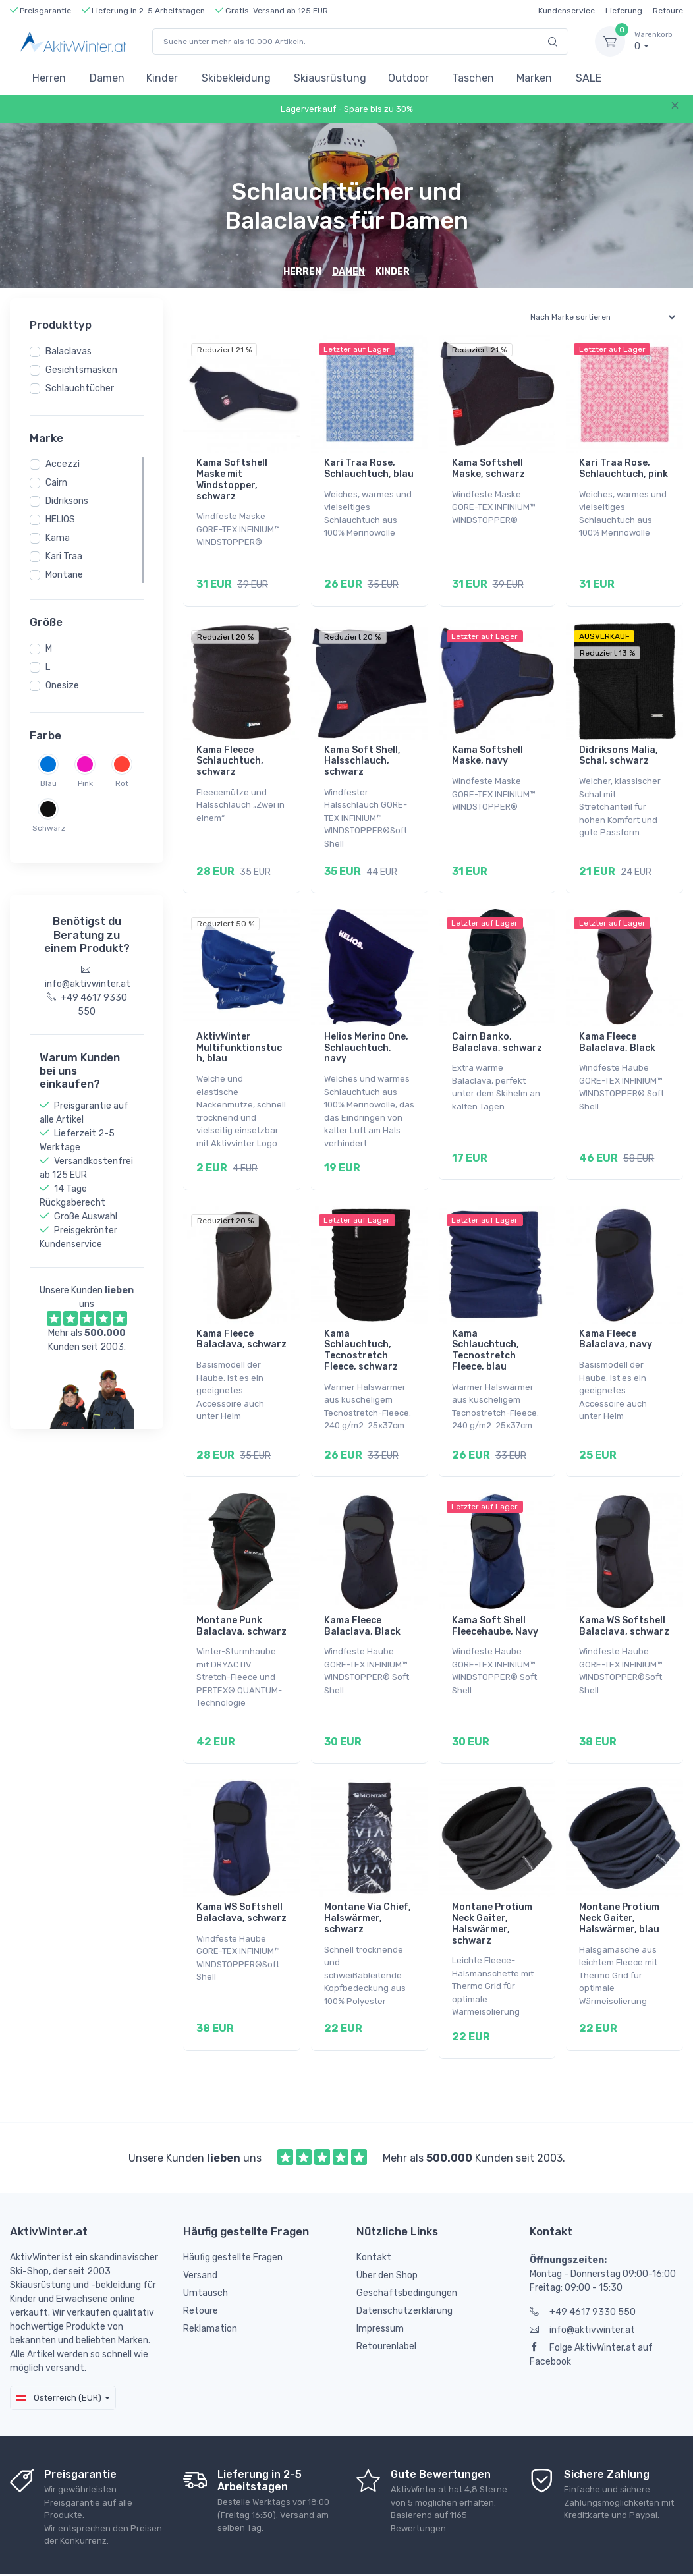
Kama (57, 538)
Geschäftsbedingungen (406, 2243)
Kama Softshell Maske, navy (487, 747)
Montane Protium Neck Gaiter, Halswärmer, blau (619, 1876)
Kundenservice (566, 10)
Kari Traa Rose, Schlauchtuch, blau (369, 468)
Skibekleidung (236, 78)
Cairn (56, 482)
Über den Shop (387, 2225)
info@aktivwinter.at (582, 2279)
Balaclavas (68, 351)
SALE (588, 78)
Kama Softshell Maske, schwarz (488, 468)
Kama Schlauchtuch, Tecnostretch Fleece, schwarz (361, 1325)
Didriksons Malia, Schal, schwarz (618, 747)
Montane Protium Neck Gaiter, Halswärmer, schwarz (492, 1882)
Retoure (668, 10)
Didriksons (66, 501)
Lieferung (623, 10)
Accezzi (62, 464)
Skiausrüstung (330, 78)
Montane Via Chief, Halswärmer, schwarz (367, 1876)
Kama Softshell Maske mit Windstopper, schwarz (231, 479)
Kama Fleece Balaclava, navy (615, 1314)
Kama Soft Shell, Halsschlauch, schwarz (362, 753)
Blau (48, 783)
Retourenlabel (386, 2296)
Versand (200, 2225)
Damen (107, 78)
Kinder (162, 78)
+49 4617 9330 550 (583, 2262)
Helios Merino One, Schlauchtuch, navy (366, 1031)
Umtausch (205, 2243)
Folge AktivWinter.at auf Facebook (591, 2304)
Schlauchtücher (79, 388)
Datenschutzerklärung (404, 2260)
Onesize (62, 685)
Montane (64, 574)
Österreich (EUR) (58, 2348)
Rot (121, 783)
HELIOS (60, 519)
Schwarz (48, 828)
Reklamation (210, 2278)
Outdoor (408, 78)
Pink (85, 783)
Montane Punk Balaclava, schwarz (241, 1593)
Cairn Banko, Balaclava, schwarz (497, 1026)
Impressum (380, 2278)
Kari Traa (63, 556)
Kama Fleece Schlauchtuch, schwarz (229, 753)
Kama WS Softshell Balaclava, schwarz (624, 1593)
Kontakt (373, 2207)
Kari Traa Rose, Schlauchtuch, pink (623, 468)
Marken (534, 78)
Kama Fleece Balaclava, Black (617, 1026)
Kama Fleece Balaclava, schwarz (241, 1314)
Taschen (473, 78)
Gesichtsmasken (81, 370)
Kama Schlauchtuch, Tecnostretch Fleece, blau (485, 1325)
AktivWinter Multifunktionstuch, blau (239, 1031)
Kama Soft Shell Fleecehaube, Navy (495, 1593)
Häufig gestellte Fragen (233, 2207)
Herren (49, 78)
